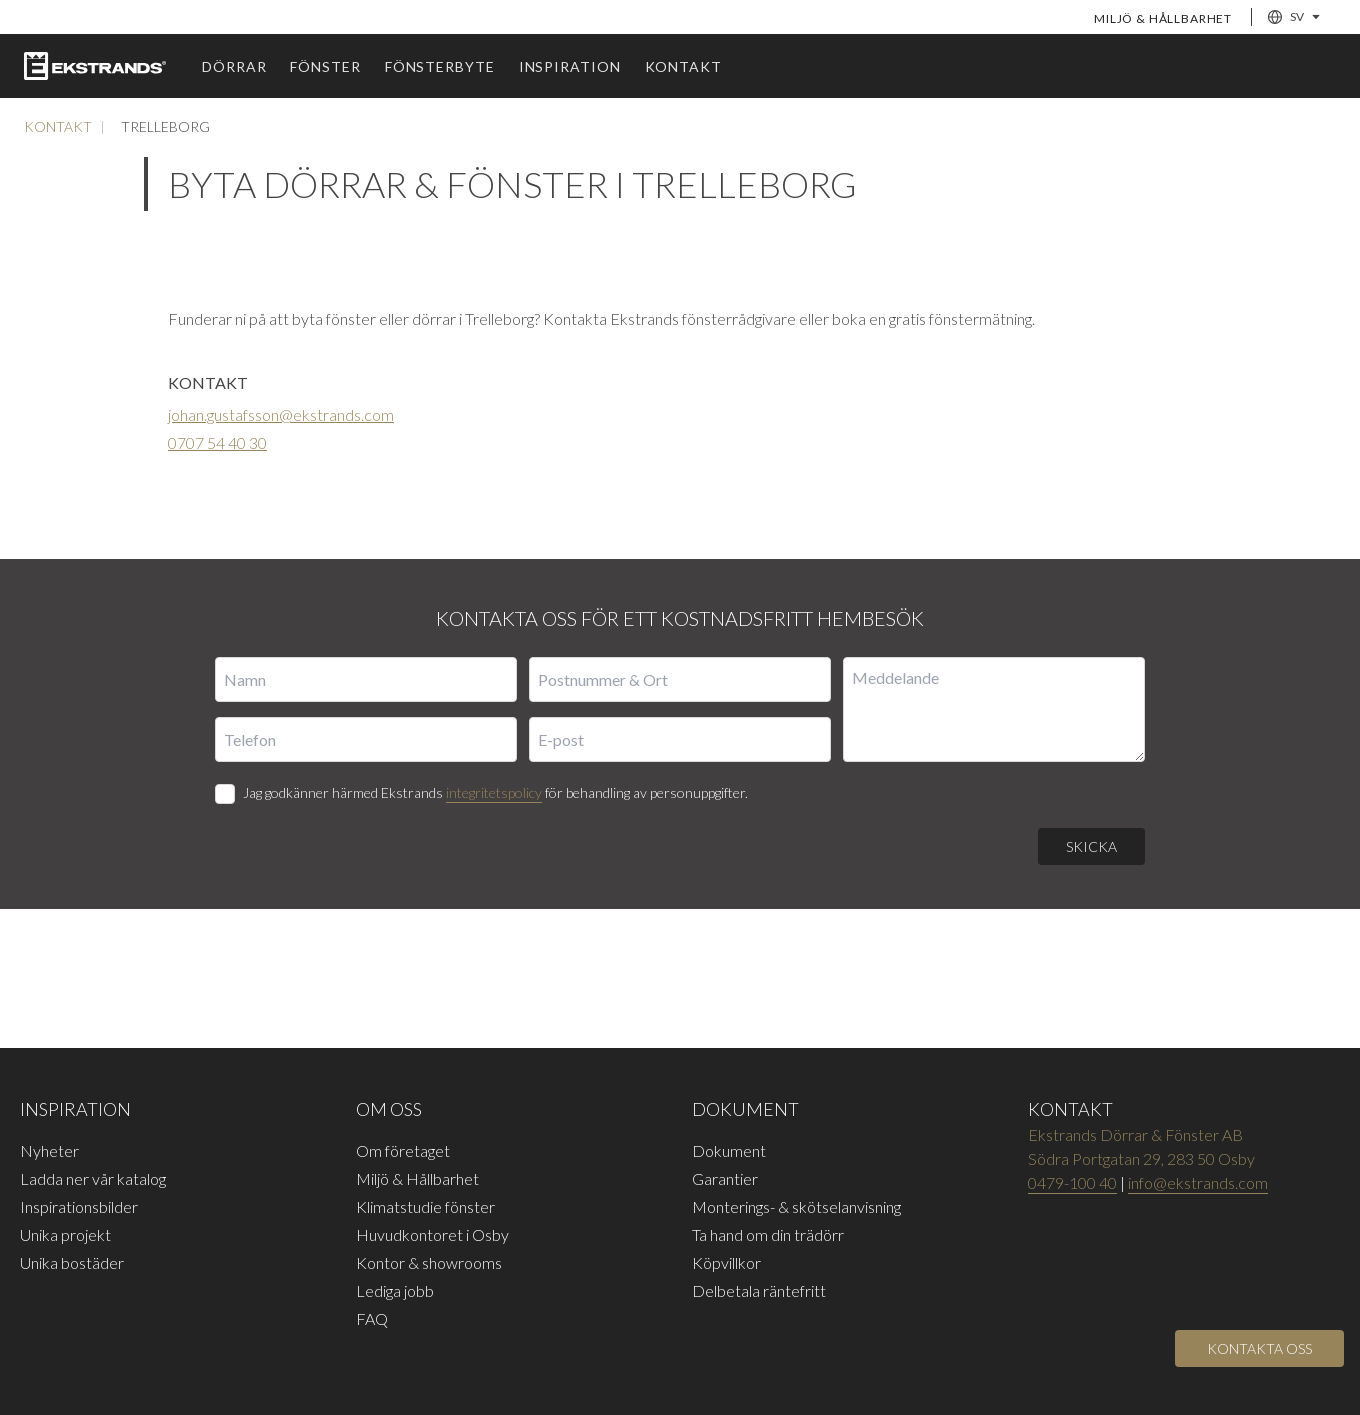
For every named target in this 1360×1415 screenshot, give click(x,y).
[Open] (1259, 1348)
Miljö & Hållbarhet (1163, 18)
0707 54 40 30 (217, 442)
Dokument (729, 1150)
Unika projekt (65, 1234)
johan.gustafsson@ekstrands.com (281, 414)
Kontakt (683, 66)
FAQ (372, 1318)
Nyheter (49, 1150)
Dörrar (234, 66)
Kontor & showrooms (429, 1262)
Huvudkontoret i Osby (432, 1234)
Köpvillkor (726, 1262)
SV (1294, 17)
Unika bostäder (72, 1262)
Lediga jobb (395, 1290)
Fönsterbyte (440, 66)
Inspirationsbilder (79, 1206)
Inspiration (570, 66)
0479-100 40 (1072, 1182)
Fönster (325, 66)
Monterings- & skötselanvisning (796, 1206)
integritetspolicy (494, 792)
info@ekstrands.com (1198, 1182)
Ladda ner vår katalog (93, 1178)
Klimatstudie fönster (425, 1206)
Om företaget (403, 1150)
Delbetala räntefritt (759, 1290)
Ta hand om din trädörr (768, 1234)
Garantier (725, 1178)
